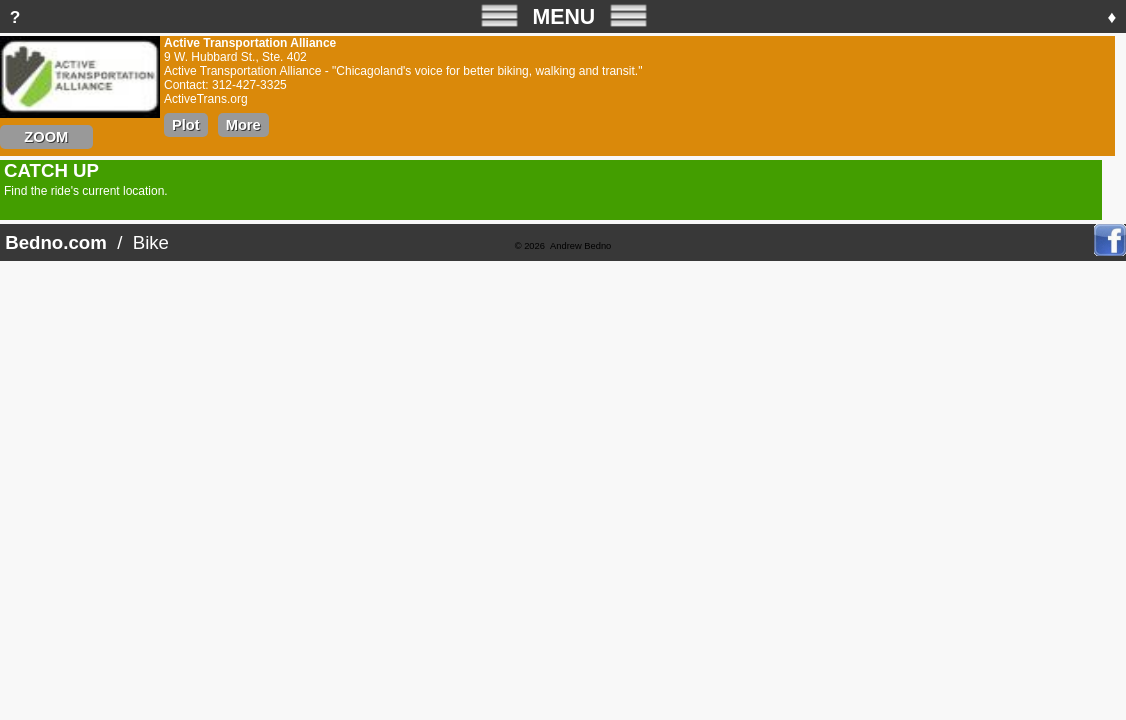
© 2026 (530, 246)
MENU (564, 15)
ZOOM (46, 137)
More (243, 125)
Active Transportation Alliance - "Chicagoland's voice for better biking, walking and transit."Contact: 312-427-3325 (403, 86)
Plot (186, 125)
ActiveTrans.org (206, 99)
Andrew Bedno (580, 246)
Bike (151, 242)
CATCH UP (51, 170)
